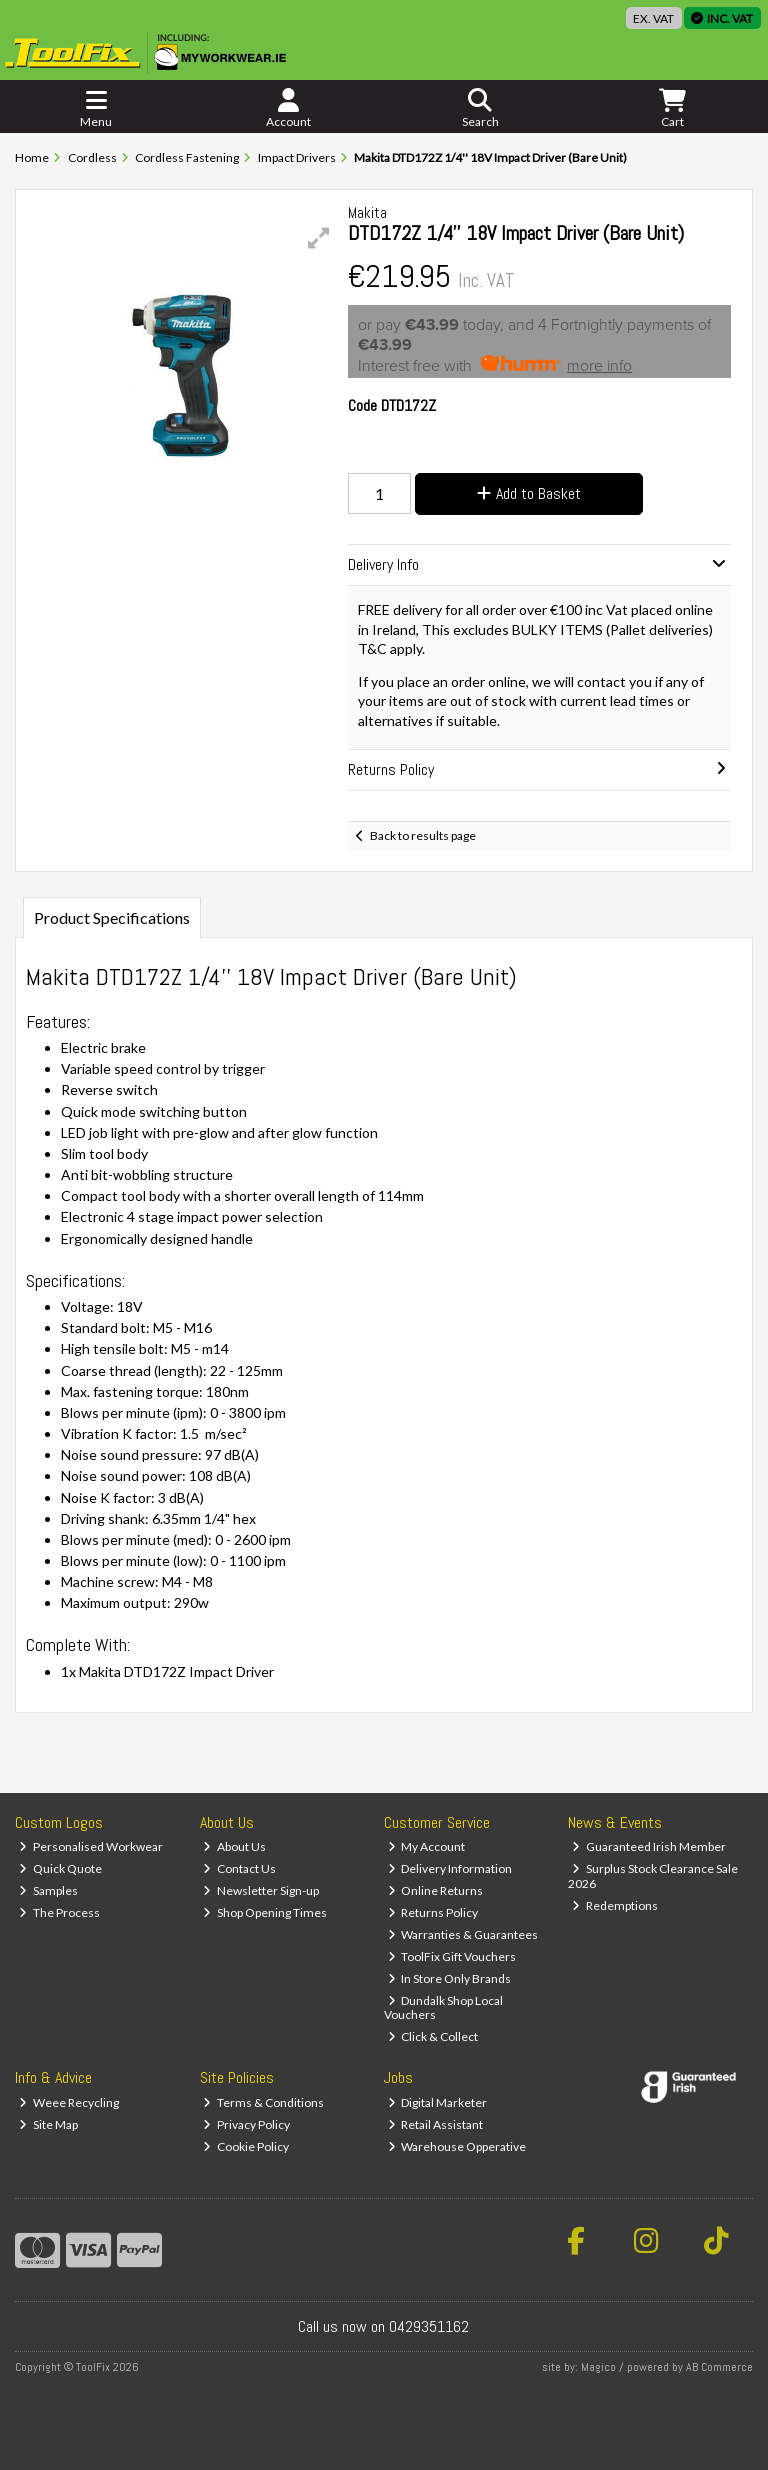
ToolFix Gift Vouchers (452, 1956)
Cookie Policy (246, 2146)
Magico (598, 2367)
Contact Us (239, 1868)
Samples (48, 1890)
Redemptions (615, 1905)
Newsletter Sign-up (261, 1890)
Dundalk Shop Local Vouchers (444, 2007)
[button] (319, 238)
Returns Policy (433, 1912)
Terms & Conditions (263, 2102)
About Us (234, 1846)
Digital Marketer (438, 2102)
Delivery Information (450, 1868)
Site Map (48, 2124)
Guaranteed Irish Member (649, 1846)
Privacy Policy (246, 2124)
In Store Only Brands (450, 1978)
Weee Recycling (69, 2102)
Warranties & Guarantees (463, 1934)
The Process (59, 1912)
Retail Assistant (436, 2124)
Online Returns (436, 1890)
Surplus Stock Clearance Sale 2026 (653, 1875)
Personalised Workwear (91, 1846)
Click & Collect (433, 2036)
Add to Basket (529, 493)
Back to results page (423, 835)
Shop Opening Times (265, 1912)
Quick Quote (60, 1868)
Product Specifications (112, 917)
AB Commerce (719, 2367)
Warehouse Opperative (457, 2146)
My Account (427, 1846)
